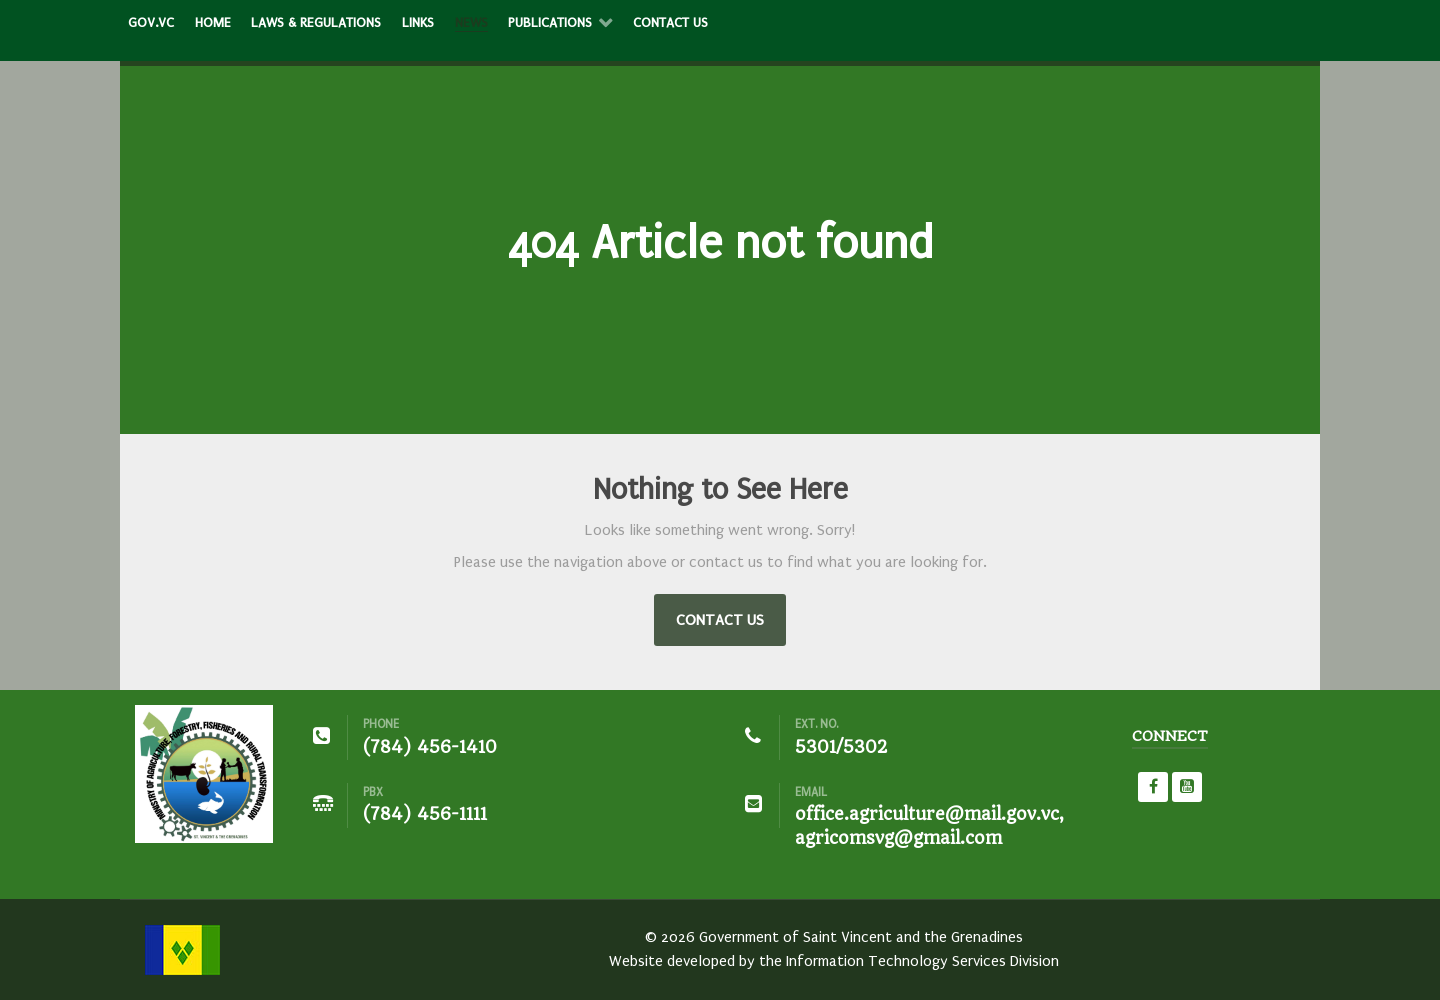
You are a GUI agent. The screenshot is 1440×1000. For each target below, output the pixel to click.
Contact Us (720, 620)
